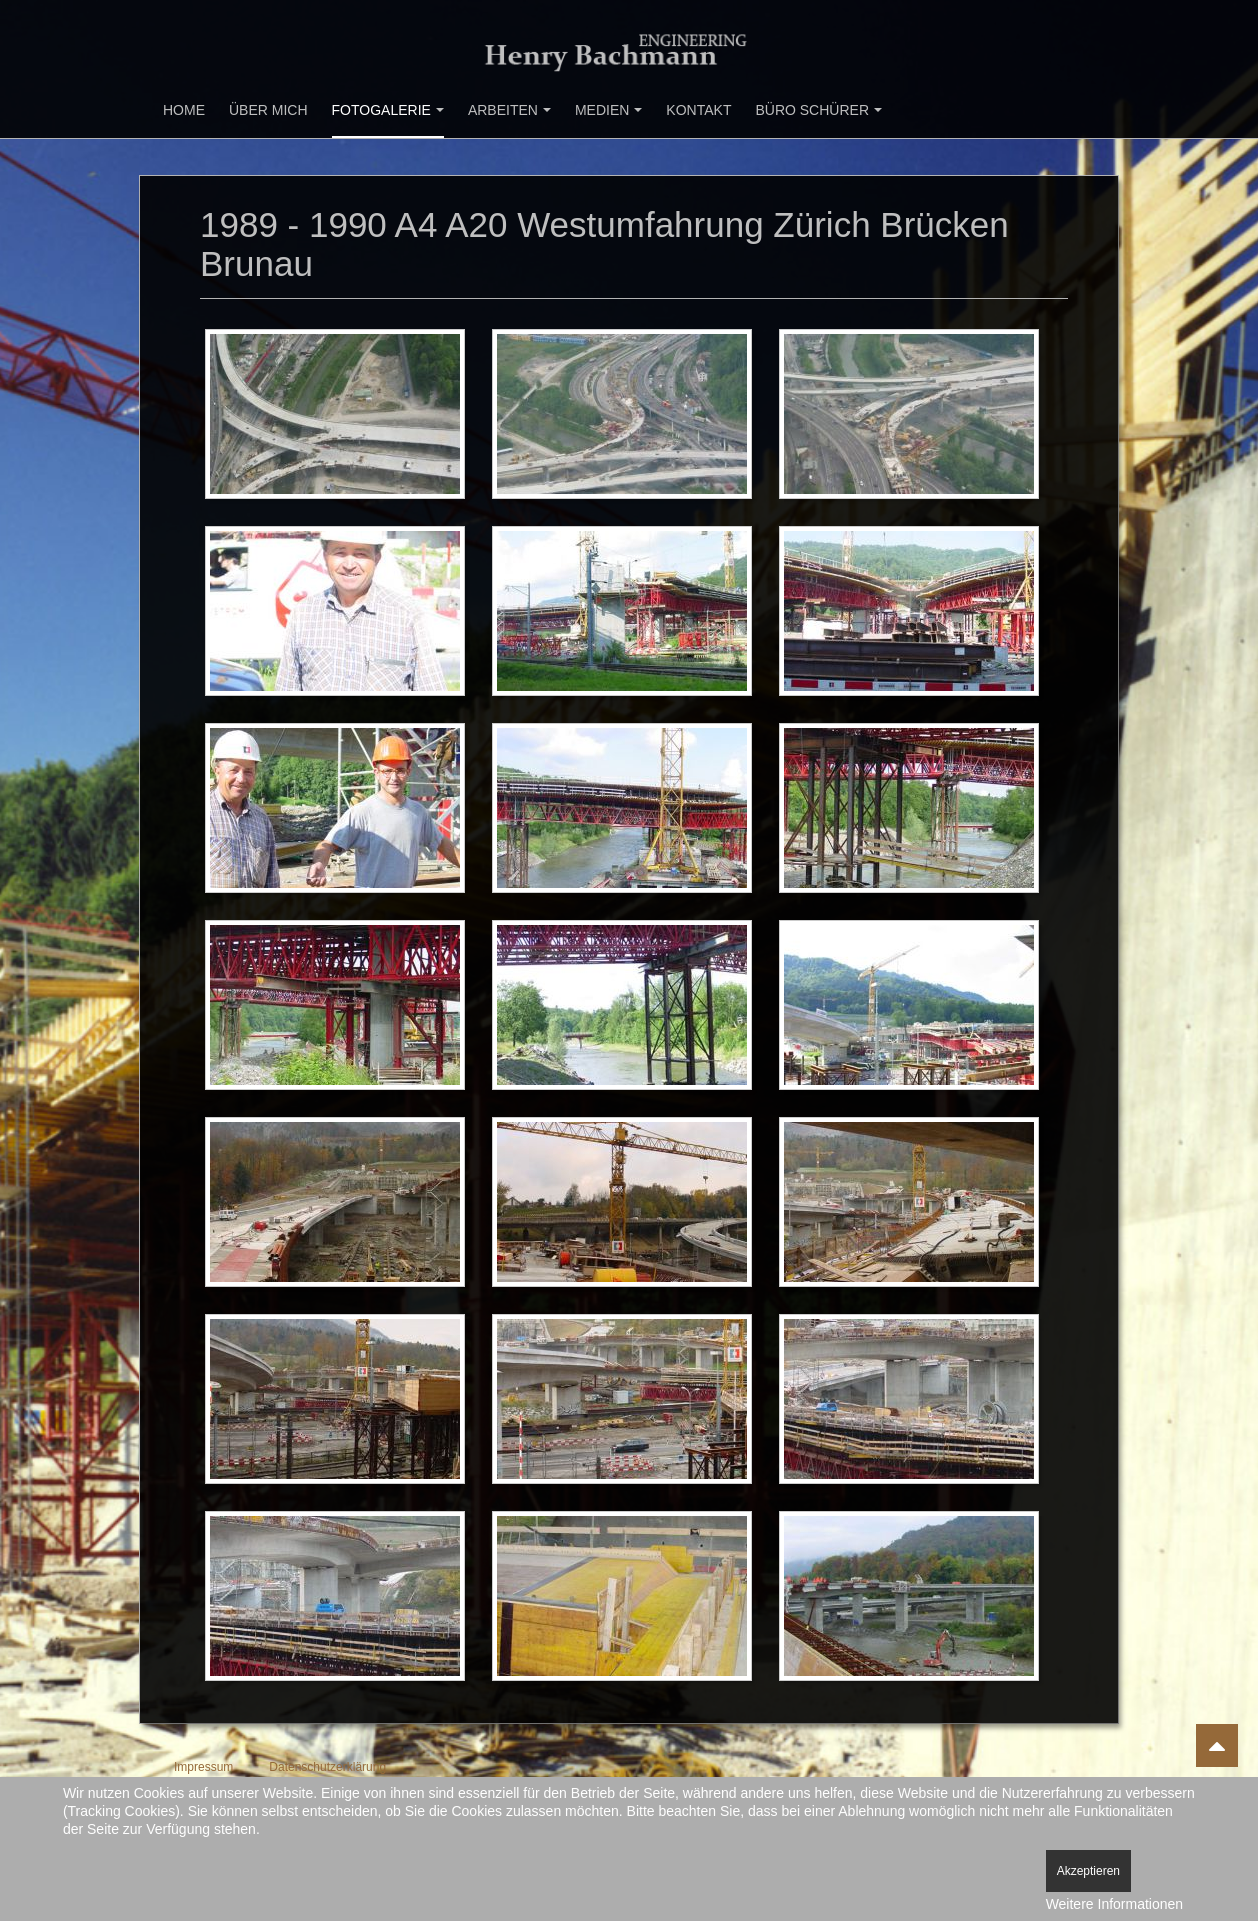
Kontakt (698, 110)
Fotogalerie (388, 110)
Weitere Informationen (1114, 1904)
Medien (608, 110)
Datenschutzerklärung (327, 1767)
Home (184, 110)
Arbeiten (509, 110)
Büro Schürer (818, 110)
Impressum (203, 1767)
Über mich (268, 110)
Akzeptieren (1088, 1871)
